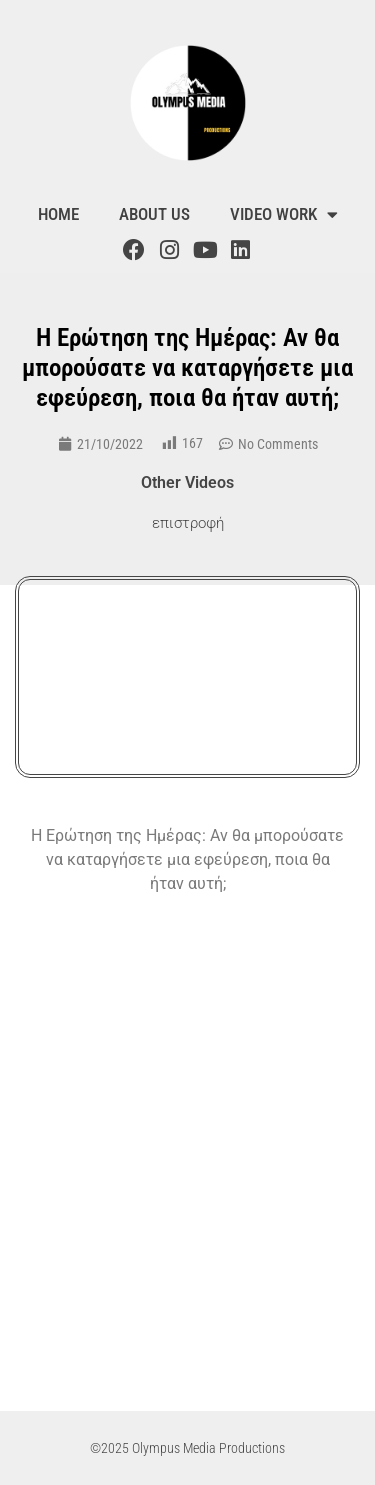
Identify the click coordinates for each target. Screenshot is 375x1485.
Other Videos (187, 482)
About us (154, 214)
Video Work (284, 214)
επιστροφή (188, 523)
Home (58, 214)
